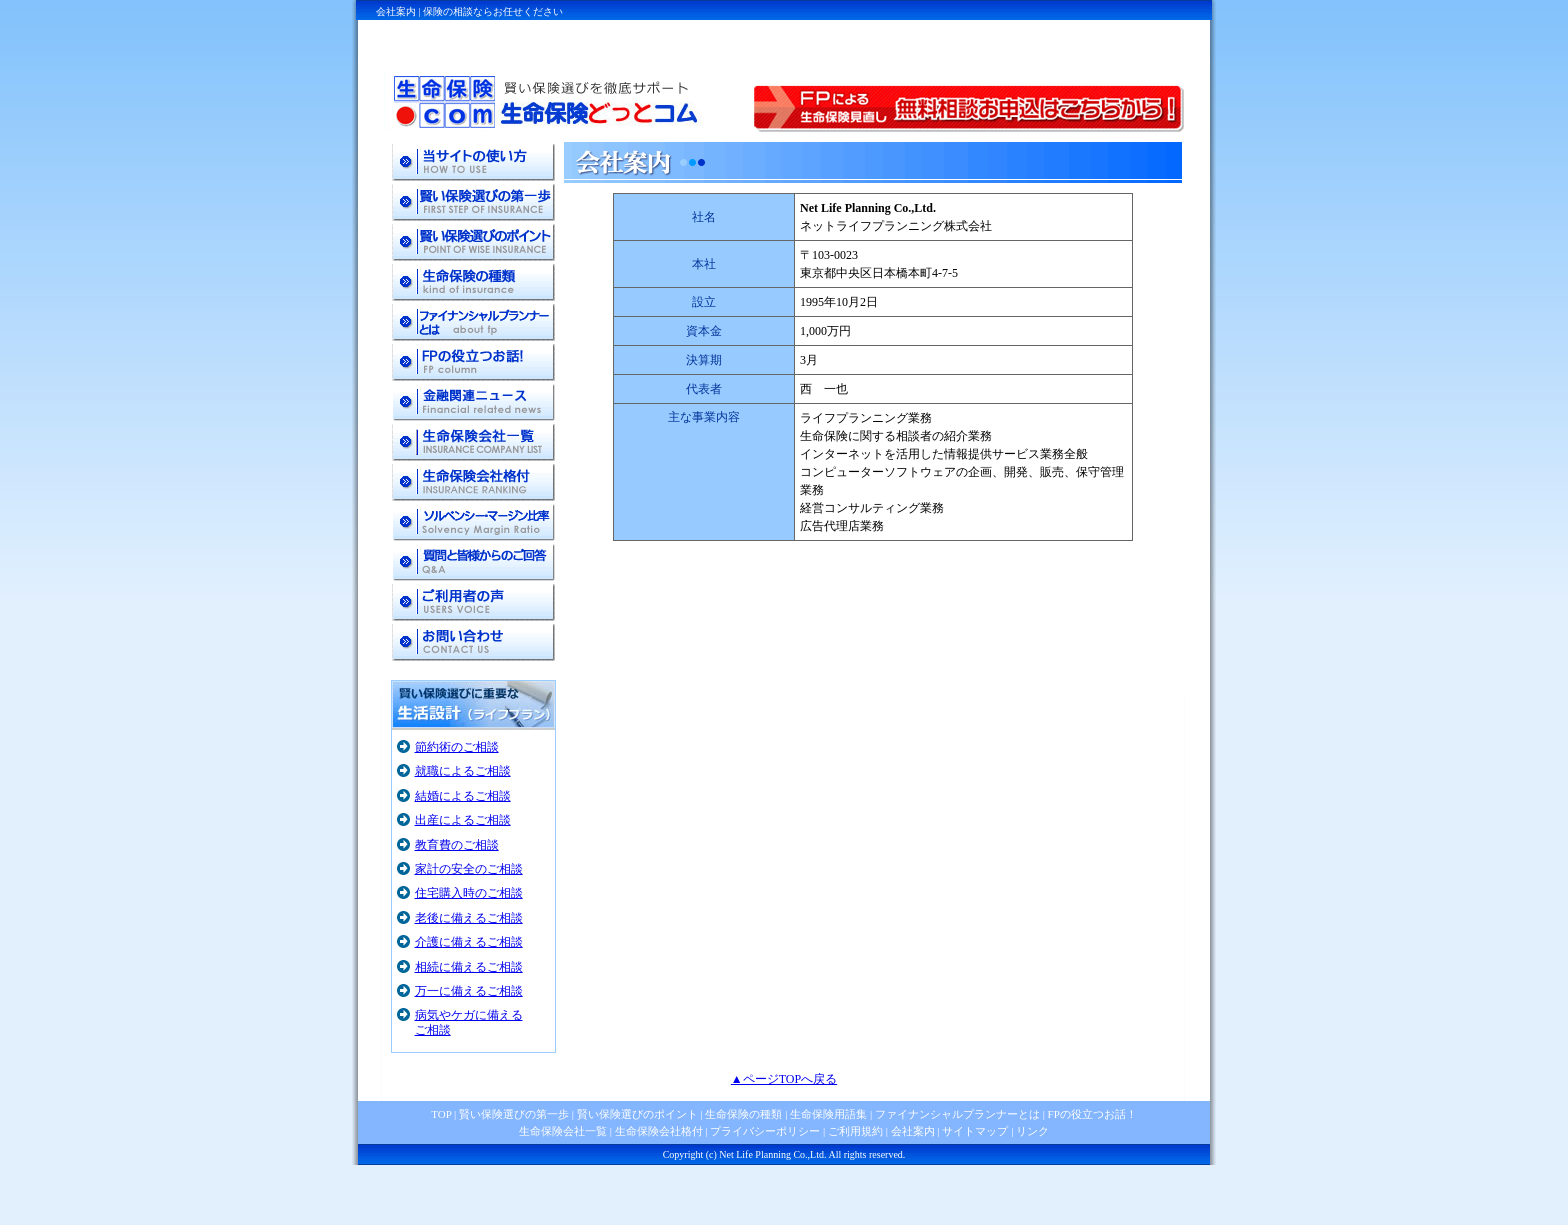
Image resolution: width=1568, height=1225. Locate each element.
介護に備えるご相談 (469, 942)
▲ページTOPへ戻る (784, 1079)
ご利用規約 (855, 1131)
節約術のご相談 (457, 747)
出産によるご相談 (463, 820)
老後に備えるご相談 (469, 918)
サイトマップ (975, 1131)
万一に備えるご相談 (469, 991)
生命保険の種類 (743, 1114)
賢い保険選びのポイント (636, 1114)
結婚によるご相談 (463, 796)
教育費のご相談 (457, 845)
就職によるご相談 (463, 771)
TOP (441, 1114)
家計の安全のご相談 (469, 869)
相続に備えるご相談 (469, 967)
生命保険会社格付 (659, 1131)
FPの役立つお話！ (1091, 1114)
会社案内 (913, 1131)
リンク (1032, 1131)
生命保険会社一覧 (563, 1131)
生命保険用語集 (828, 1114)
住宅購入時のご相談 (469, 893)
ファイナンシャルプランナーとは (957, 1114)
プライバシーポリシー (765, 1131)
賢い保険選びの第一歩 (514, 1114)
